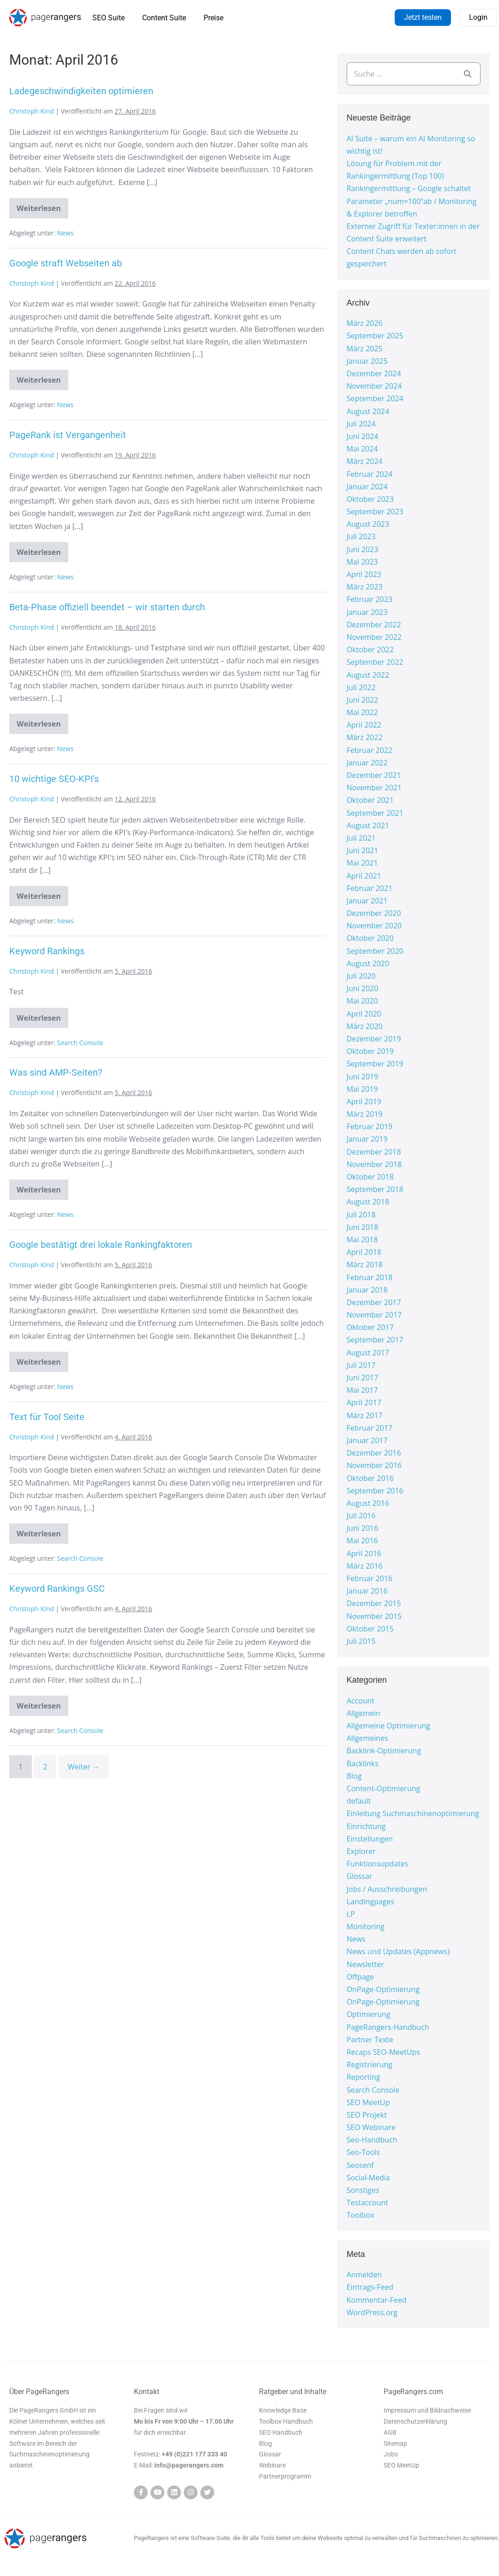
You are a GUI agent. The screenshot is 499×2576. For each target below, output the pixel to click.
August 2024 (368, 411)
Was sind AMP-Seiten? (55, 1072)
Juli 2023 (361, 536)
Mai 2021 (362, 863)
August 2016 (368, 1503)
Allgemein (364, 1713)
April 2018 (364, 1252)
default (359, 1801)
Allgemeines (367, 1738)
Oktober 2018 (370, 1177)
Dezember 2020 (374, 913)
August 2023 (368, 524)
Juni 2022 (363, 700)
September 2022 (375, 662)
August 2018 (368, 1202)
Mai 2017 (362, 1390)
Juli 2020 (361, 976)
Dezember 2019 (374, 1039)
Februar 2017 (370, 1428)
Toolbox (360, 2215)
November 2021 (374, 787)
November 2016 (374, 1465)
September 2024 (375, 398)
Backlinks (363, 1763)
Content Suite (164, 17)
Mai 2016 (362, 1540)
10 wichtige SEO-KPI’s (54, 778)
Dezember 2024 (374, 373)
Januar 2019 (367, 1139)
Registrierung (369, 2064)
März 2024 (365, 461)
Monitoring (366, 1926)
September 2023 (375, 511)
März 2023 (365, 587)
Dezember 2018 (374, 1152)
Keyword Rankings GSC (57, 1588)
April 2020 (364, 1014)
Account (360, 1701)
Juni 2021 (363, 850)
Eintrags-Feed (370, 2287)
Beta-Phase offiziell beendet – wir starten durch (107, 607)
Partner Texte (370, 2039)
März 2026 (365, 323)
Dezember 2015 (374, 1603)
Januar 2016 (367, 1591)
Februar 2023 (370, 599)
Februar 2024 (370, 474)
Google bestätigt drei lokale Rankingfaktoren (100, 1244)
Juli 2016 (361, 1516)
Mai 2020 (362, 1001)
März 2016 (365, 1566)
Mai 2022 (362, 712)
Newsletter (365, 1964)
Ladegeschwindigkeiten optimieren (81, 90)
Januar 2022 (367, 763)
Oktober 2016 (370, 1478)
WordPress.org (372, 2312)
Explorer (361, 1851)
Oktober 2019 (370, 1051)
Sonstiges (363, 2190)
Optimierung (369, 2014)
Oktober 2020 (370, 938)
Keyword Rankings (46, 951)
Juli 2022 (361, 687)
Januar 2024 (367, 486)
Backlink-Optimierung (384, 1750)
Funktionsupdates (378, 1864)
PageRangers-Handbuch (388, 2027)
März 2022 (365, 737)
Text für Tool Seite (46, 1416)
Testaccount (367, 2202)
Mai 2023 (362, 562)
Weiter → (84, 1767)
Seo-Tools (363, 2152)
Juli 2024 (361, 424)
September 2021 (375, 813)
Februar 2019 (370, 1126)
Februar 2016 (370, 1578)
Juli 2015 (361, 1641)
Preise (213, 17)
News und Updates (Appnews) (398, 1951)
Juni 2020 (363, 988)
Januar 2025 (367, 361)
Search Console (80, 1042)
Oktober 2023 (370, 499)
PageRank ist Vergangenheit (67, 434)
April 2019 (364, 1101)
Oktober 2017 (370, 1327)
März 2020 (365, 1026)
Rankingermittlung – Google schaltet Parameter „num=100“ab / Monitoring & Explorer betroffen (411, 200)
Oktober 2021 (370, 800)
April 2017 (364, 1402)
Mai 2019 (362, 1089)
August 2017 (368, 1353)
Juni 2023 (363, 549)
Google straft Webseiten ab (65, 263)
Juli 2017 (361, 1365)
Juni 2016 (363, 1528)
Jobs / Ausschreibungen (387, 1889)
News (65, 233)
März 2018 (365, 1264)
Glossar (360, 1876)
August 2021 (368, 825)
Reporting (363, 2077)
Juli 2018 (361, 1215)
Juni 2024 (363, 436)
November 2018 (374, 1164)
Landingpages (370, 1901)
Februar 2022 (370, 750)
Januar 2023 (367, 612)
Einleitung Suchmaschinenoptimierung (413, 1813)
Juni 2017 (363, 1377)
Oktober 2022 (370, 649)
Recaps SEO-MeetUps (383, 2052)
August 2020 (368, 963)
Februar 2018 (370, 1277)
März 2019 (365, 1114)
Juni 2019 (363, 1076)
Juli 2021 (361, 838)
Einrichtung (366, 1826)
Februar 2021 (370, 888)
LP (351, 1914)
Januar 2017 (367, 1440)
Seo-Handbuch (372, 2140)
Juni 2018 (363, 1227)
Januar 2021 (367, 901)
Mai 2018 (362, 1239)
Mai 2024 (362, 449)
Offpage (360, 1977)
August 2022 (368, 675)
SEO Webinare (371, 2127)
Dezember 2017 (374, 1302)
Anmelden (364, 2274)
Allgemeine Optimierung (388, 1726)
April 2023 (364, 574)
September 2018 (375, 1189)
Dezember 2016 (374, 1453)
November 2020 (374, 926)
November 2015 (374, 1616)
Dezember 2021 (374, 775)
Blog (354, 1776)
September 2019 (375, 1064)
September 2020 (375, 951)
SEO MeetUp (368, 2102)
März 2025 (365, 348)
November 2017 (374, 1315)
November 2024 (374, 386)
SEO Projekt (367, 2115)
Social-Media (368, 2178)
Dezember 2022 (374, 625)
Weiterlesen (42, 205)
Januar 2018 (367, 1290)
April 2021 (364, 876)
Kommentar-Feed (377, 2300)
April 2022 (364, 725)
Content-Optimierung (384, 1788)
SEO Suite (108, 17)
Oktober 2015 (370, 1629)
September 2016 (375, 1491)
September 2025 (375, 336)
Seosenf (360, 2165)
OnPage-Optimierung (383, 1989)
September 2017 (375, 1340)
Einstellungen (370, 1839)
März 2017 (365, 1415)
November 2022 (374, 637)
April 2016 (364, 1553)
